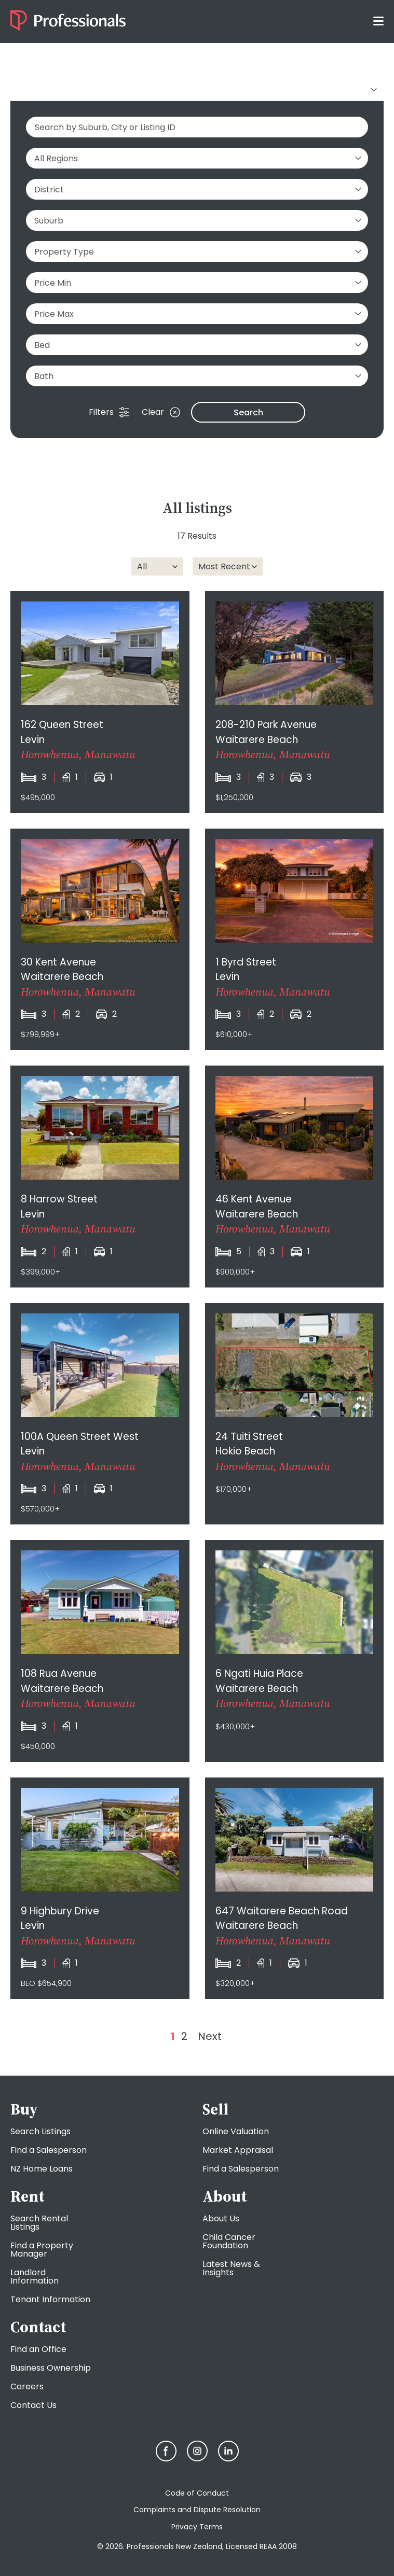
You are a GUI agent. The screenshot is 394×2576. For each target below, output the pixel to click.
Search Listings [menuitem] (40, 2131)
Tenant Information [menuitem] (50, 2299)
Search (248, 412)
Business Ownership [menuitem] (50, 2368)
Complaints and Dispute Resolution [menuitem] (197, 2509)
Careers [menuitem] (27, 2386)
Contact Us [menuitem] (33, 2405)
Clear (161, 412)
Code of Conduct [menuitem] (197, 2493)
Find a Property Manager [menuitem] (41, 2249)
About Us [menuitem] (220, 2218)
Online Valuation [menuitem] (235, 2131)
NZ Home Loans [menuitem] (41, 2169)
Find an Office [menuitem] (38, 2349)
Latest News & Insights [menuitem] (231, 2268)
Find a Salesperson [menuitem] (48, 2150)
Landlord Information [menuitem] (34, 2276)
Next (210, 2036)
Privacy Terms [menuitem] (197, 2527)
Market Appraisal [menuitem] (237, 2150)
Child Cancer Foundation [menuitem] (228, 2241)
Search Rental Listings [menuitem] (39, 2223)
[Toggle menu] (378, 20)
